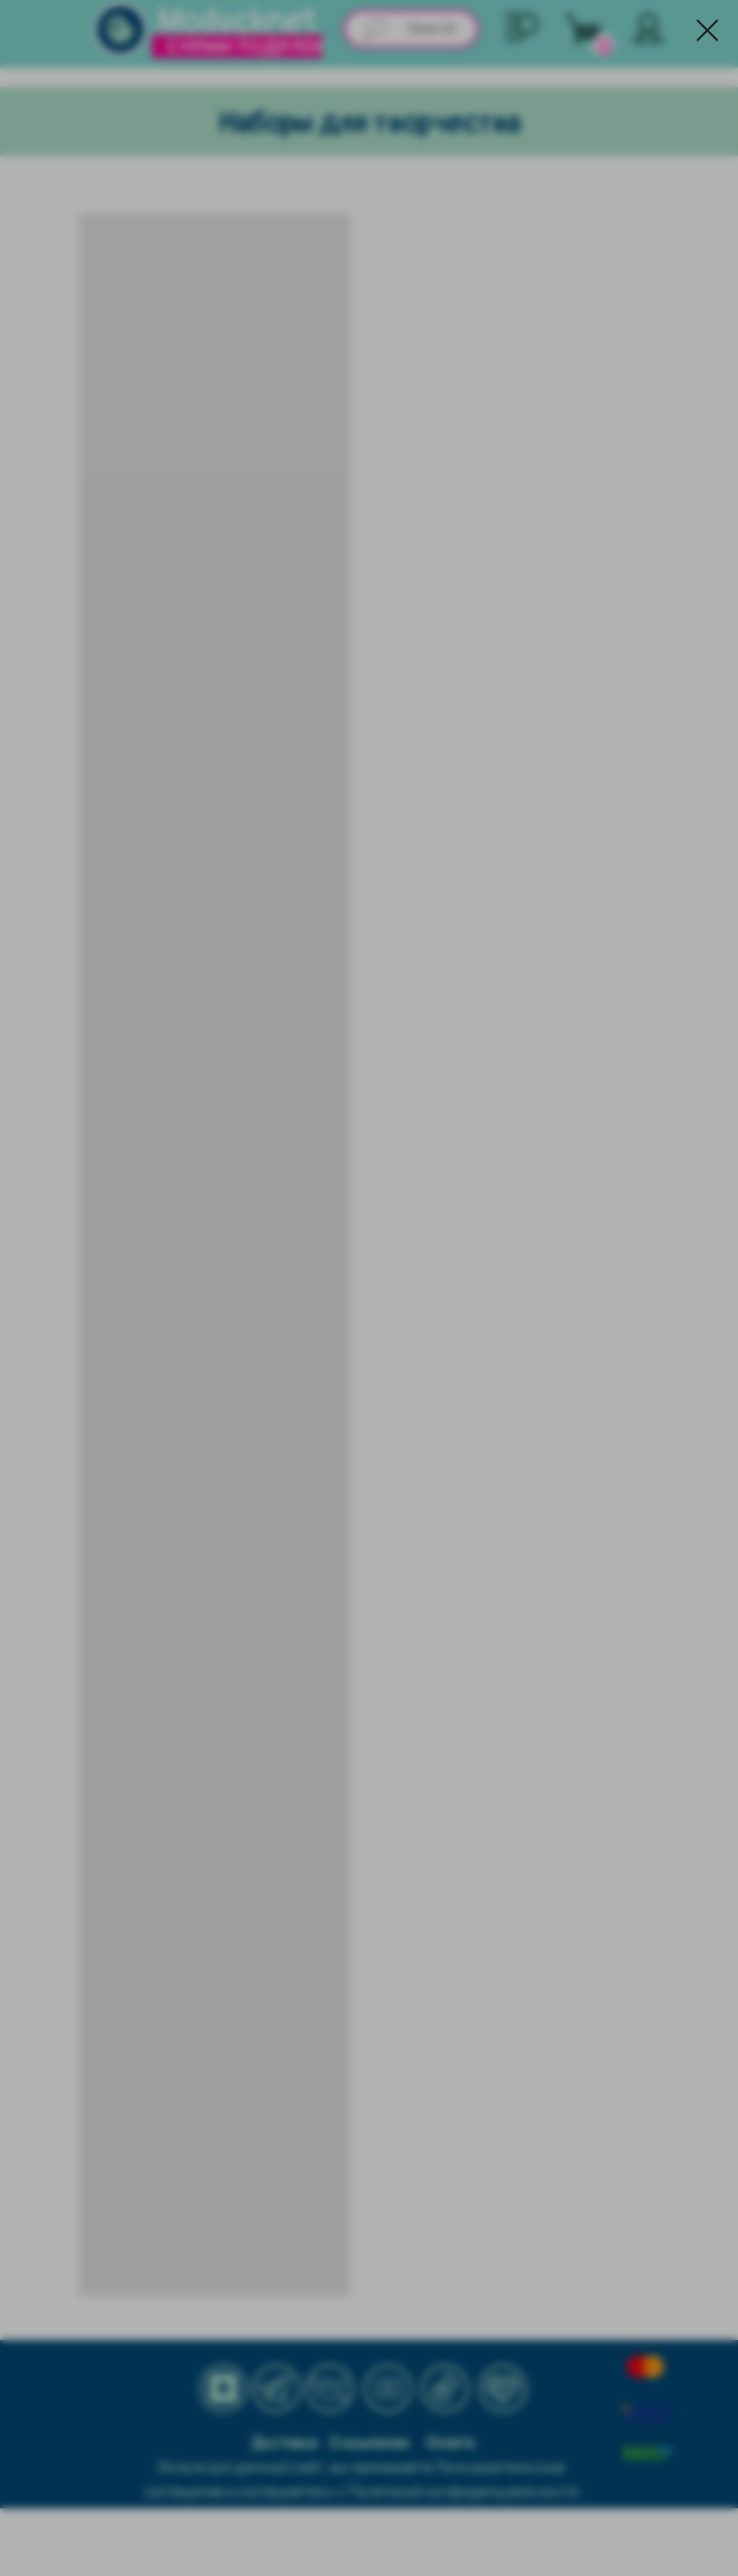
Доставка (284, 2443)
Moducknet (237, 21)
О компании (368, 2443)
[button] (522, 27)
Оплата (450, 2443)
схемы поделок (246, 45)
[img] (120, 29)
